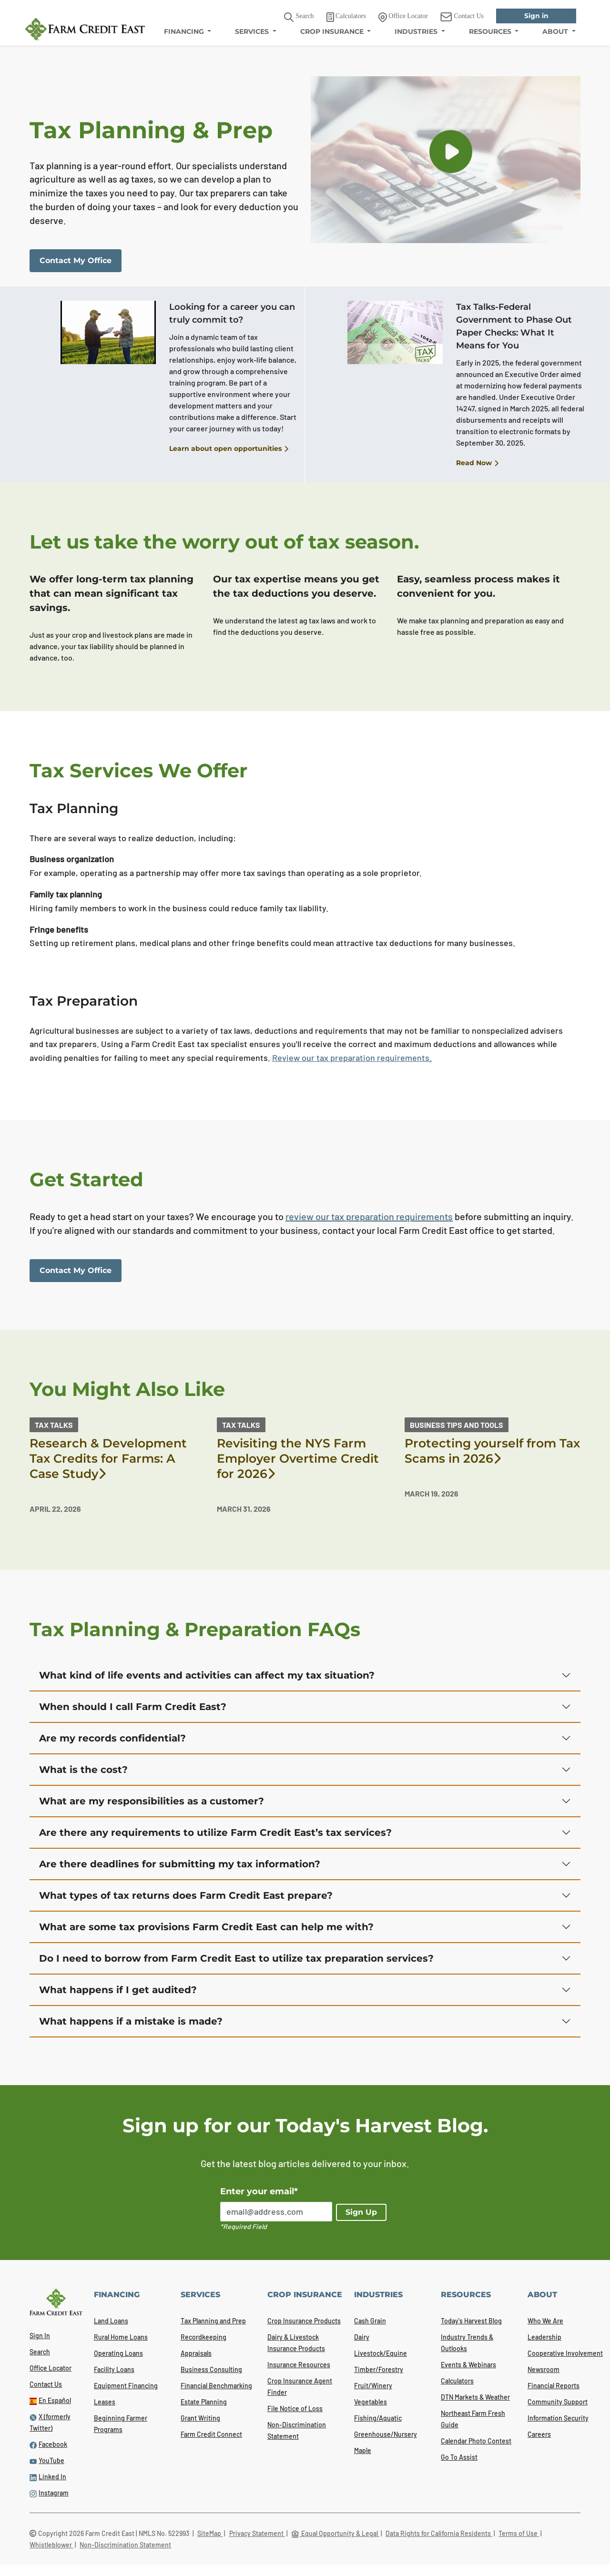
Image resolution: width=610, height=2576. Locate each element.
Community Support (558, 2402)
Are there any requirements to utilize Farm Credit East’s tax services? (215, 1832)
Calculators (457, 2381)
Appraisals (196, 2353)
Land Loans (111, 2321)
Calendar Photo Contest (476, 2441)
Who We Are (545, 2321)
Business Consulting (211, 2369)
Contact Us (46, 2384)
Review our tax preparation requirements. (352, 1057)
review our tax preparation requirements (369, 1216)
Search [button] (299, 17)
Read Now (477, 463)
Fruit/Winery (373, 2386)
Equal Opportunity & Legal (335, 2533)
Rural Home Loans (121, 2337)
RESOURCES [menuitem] (491, 31)
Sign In (40, 2336)
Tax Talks (54, 1424)
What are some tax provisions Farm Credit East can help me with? (206, 1927)
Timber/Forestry (378, 2369)
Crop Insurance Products (304, 2321)
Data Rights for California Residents (439, 2533)
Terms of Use (518, 2533)
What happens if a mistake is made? (131, 2021)
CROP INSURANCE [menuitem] (333, 31)
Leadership (544, 2337)
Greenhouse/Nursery (385, 2434)
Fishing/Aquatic (378, 2418)
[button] (450, 151)
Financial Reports (554, 2386)
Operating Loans (118, 2353)
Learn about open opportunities (228, 449)
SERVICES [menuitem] (253, 31)
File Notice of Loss (295, 2408)
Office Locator (50, 2368)
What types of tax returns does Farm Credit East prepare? (186, 1895)
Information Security (558, 2418)
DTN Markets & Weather (475, 2397)
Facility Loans (114, 2369)
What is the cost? (83, 1769)
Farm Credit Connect (211, 2434)
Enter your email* (259, 2191)
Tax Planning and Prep (213, 2321)
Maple (362, 2450)
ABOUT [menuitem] (556, 31)
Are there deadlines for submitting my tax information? (179, 1864)
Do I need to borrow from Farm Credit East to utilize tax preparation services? (236, 1958)
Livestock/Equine (380, 2353)
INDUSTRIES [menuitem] (417, 31)
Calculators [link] (346, 17)
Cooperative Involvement (565, 2353)
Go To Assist (459, 2457)
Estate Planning (204, 2402)
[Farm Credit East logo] (85, 28)
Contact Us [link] (462, 16)
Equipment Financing (126, 2386)
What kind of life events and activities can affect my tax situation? (207, 1675)
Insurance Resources (298, 2365)
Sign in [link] (536, 15)
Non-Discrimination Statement (125, 2545)
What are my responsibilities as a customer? (151, 1801)
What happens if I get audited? (118, 1990)
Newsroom (543, 2369)
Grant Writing (200, 2418)
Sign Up (361, 2212)
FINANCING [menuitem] (185, 31)
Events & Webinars (468, 2365)
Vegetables (370, 2402)
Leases (104, 2402)
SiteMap (210, 2533)
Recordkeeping (203, 2337)
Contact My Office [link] (76, 260)
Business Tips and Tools (456, 1424)
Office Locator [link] (403, 17)
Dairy (361, 2337)
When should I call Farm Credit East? (132, 1706)
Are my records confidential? (112, 1738)
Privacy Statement (257, 2533)
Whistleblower (51, 2545)
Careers (539, 2434)
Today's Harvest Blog (471, 2321)
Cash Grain (370, 2321)
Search (40, 2352)
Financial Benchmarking (216, 2386)
